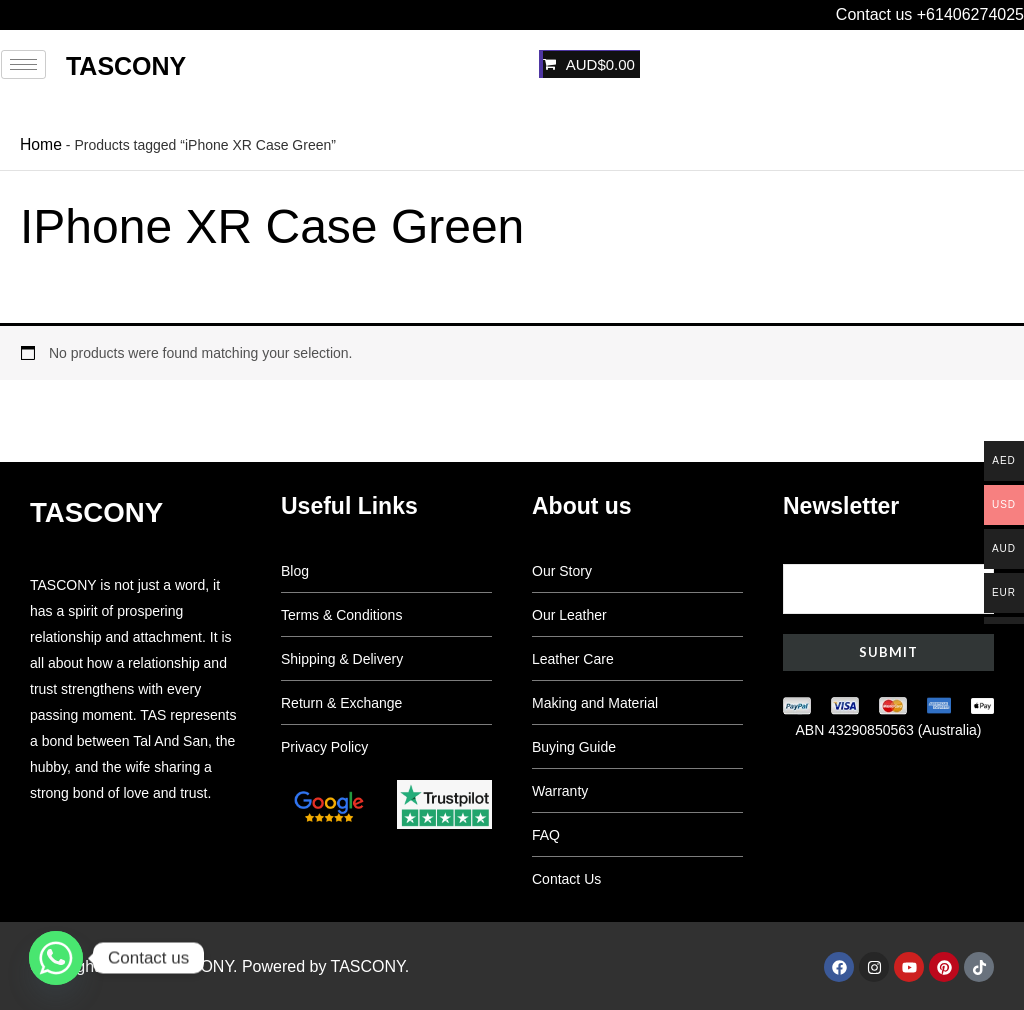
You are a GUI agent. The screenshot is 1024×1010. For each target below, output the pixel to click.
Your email (888, 576)
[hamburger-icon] (23, 64)
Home (38, 143)
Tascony (126, 66)
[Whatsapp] (56, 958)
